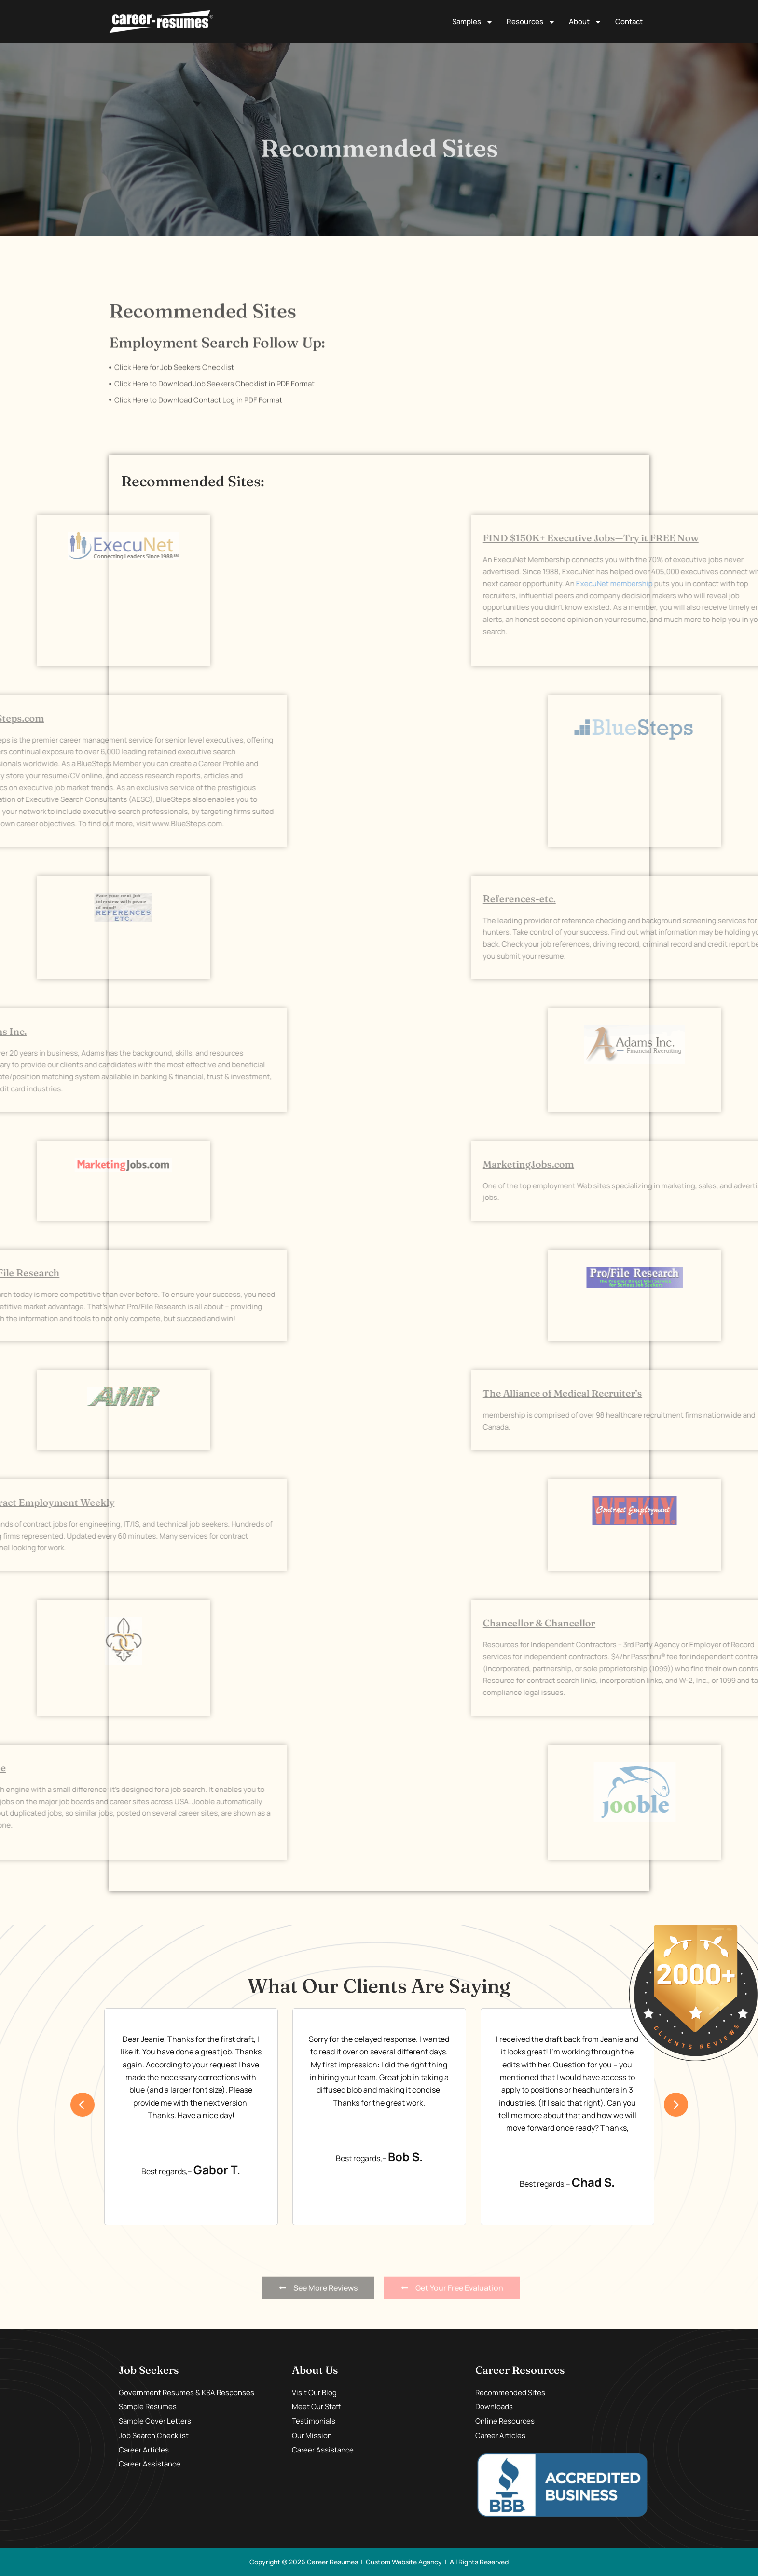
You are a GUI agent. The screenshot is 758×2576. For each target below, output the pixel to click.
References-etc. (676, 899)
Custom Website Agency (404, 2561)
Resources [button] (531, 22)
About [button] (585, 22)
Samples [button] (472, 22)
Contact (629, 21)
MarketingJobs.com (685, 1164)
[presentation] (82, 2105)
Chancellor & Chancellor (696, 1623)
